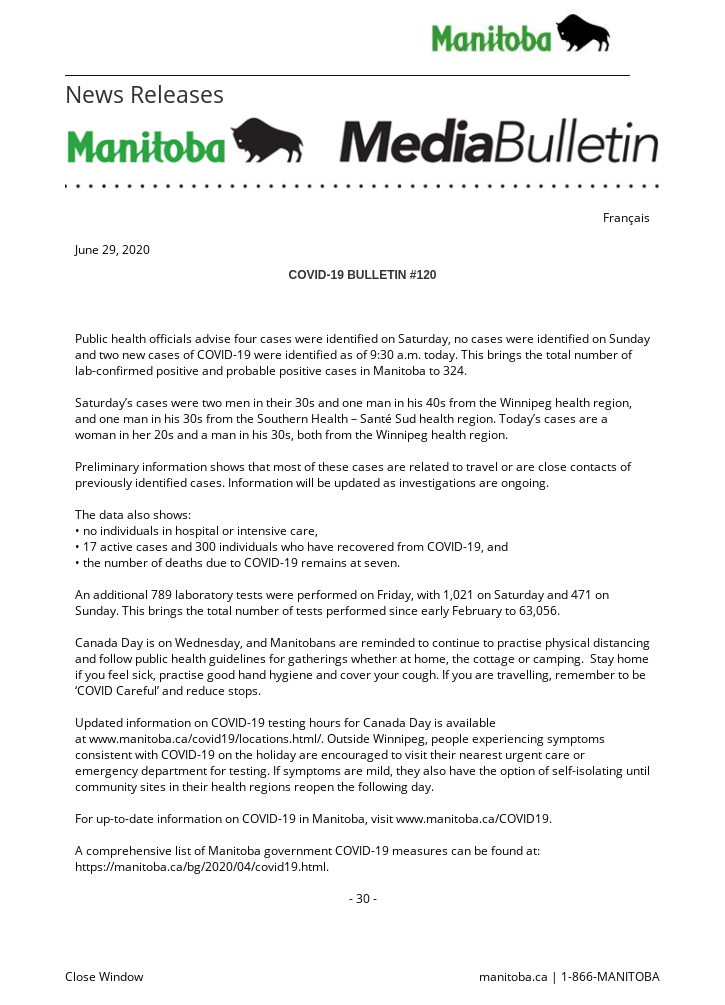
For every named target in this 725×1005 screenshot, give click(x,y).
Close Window (104, 976)
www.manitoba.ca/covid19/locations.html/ (205, 738)
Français (626, 217)
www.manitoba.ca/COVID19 (472, 818)
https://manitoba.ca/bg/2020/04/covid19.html (200, 866)
